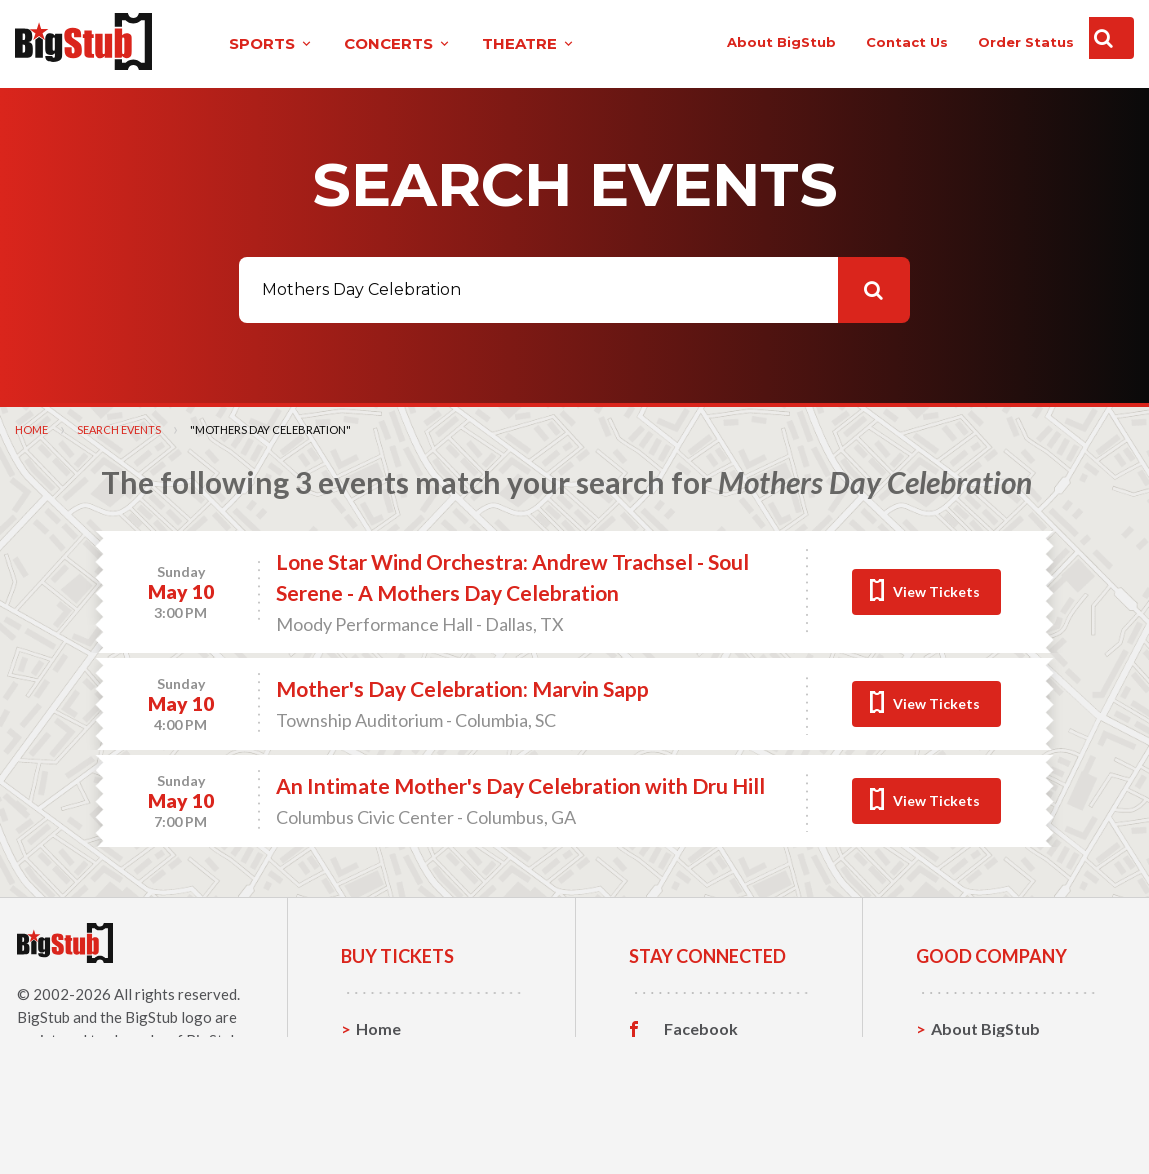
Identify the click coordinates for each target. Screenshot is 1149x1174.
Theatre (386, 1120)
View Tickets (936, 590)
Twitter (692, 1059)
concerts (356, 43)
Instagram (702, 1090)
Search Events (119, 428)
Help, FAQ (968, 1089)
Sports (381, 1058)
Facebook (701, 1028)
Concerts (390, 1089)
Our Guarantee (987, 1120)
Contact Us (973, 1058)
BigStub (43, 1016)
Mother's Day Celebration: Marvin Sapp (462, 688)
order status (981, 42)
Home (31, 428)
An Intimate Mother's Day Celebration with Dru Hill (520, 785)
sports (229, 43)
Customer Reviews (734, 1121)
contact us (862, 42)
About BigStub (736, 42)
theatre (487, 43)
